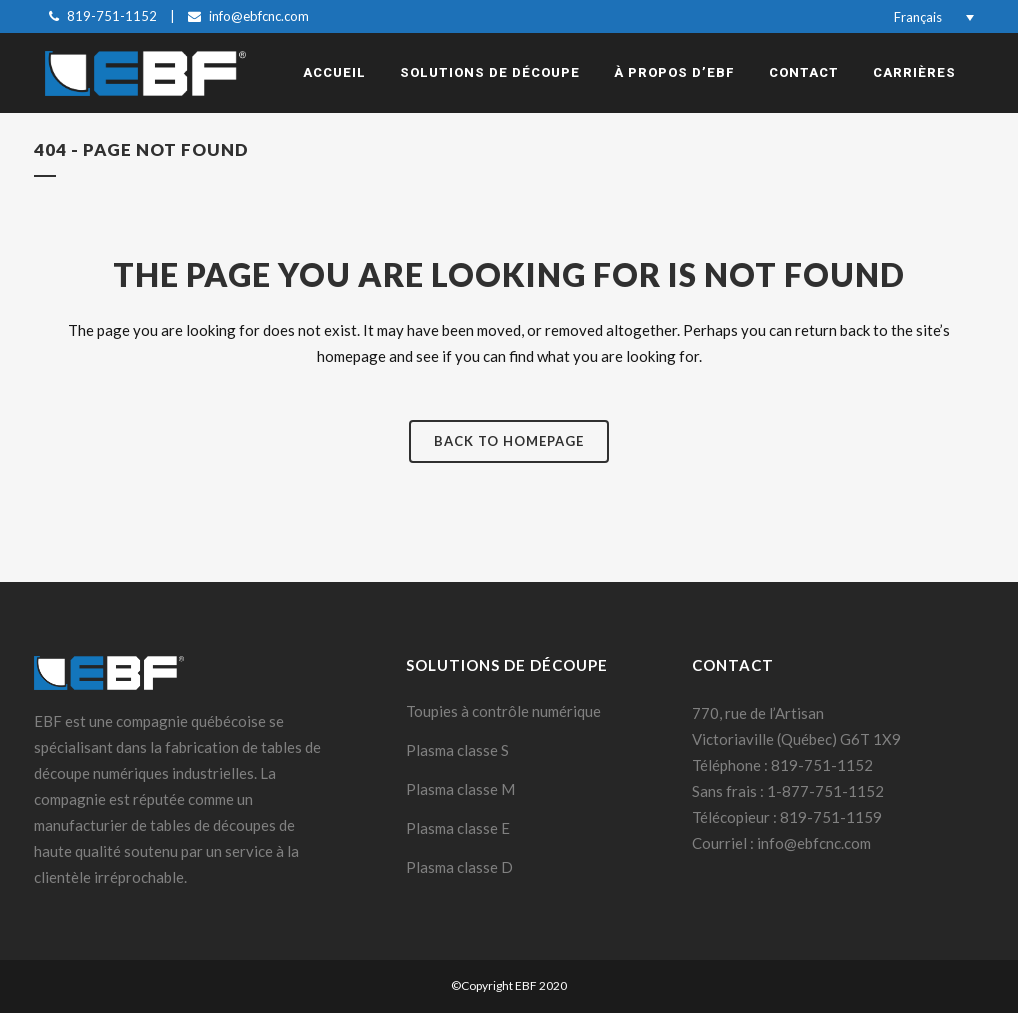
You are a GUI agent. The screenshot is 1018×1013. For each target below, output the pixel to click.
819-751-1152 (112, 16)
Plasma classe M (460, 789)
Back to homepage (509, 441)
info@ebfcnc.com (259, 16)
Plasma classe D (459, 867)
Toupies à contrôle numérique (503, 711)
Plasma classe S (457, 750)
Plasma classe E (458, 828)
